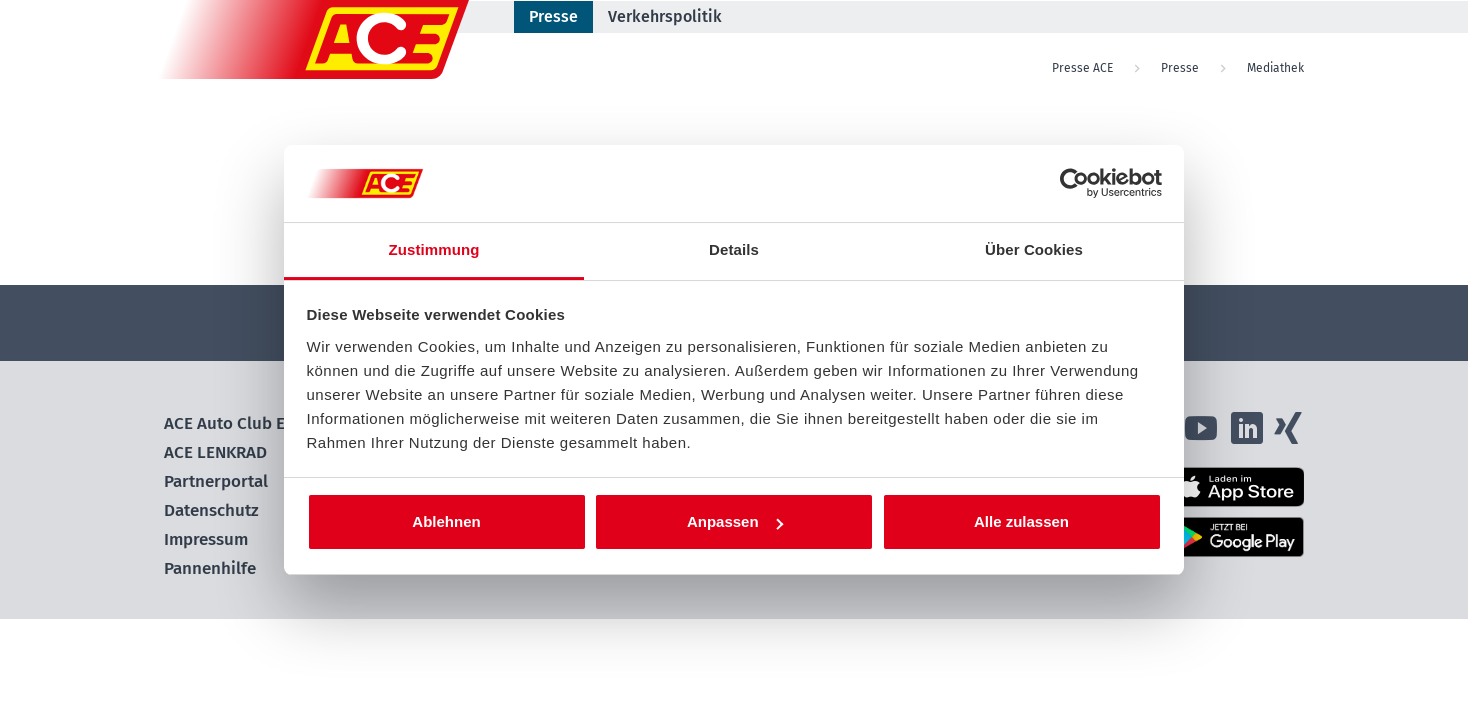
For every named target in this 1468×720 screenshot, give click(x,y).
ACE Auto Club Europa (247, 423)
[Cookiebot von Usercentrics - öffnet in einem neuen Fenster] (1074, 184)
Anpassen (735, 521)
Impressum (206, 539)
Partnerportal (216, 481)
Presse (553, 16)
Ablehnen (446, 521)
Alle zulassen (1021, 521)
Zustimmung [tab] (434, 249)
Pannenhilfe (210, 568)
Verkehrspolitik (665, 16)
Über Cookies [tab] (1034, 249)
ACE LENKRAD (215, 452)
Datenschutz (211, 510)
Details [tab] (734, 249)
